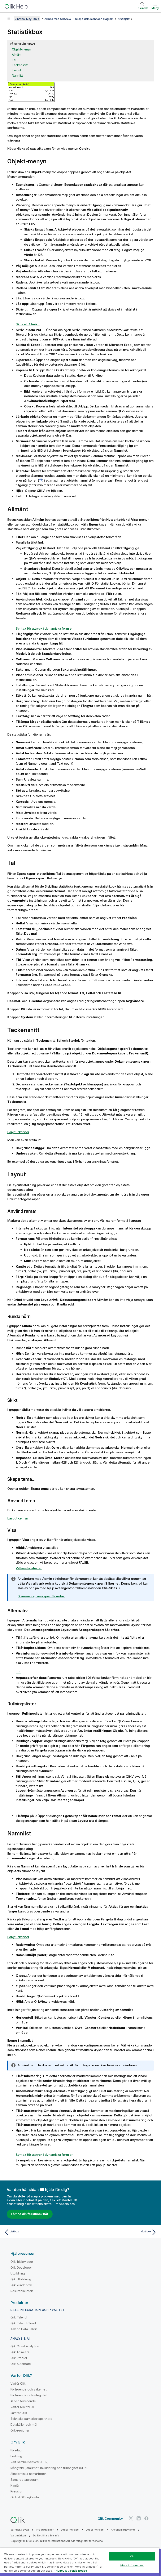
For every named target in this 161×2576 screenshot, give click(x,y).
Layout (16, 70)
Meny (155, 8)
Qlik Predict (18, 2358)
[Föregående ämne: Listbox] (41, 2232)
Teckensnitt (19, 65)
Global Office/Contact (26, 2497)
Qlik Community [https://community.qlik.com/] (110, 2519)
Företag (16, 2450)
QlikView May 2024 (26, 19)
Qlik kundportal (21, 2285)
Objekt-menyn (21, 49)
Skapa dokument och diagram (94, 19)
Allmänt (16, 54)
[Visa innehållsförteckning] (8, 19)
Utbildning (17, 2273)
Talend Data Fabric (24, 2329)
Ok (132, 2556)
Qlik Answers (19, 2352)
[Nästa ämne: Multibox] (120, 2232)
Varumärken (18, 2535)
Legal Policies (70, 2529)
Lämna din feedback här (29, 2214)
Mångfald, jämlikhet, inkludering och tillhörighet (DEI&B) (50, 2468)
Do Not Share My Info (46, 2535)
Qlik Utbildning (20, 2279)
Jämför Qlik (18, 2413)
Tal (14, 60)
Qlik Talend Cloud (23, 2323)
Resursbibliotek (21, 2291)
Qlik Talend (18, 2317)
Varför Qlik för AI (22, 2407)
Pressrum (17, 2491)
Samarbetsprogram (24, 2479)
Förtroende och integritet (28, 2395)
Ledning (16, 2456)
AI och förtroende (23, 2401)
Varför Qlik (18, 2383)
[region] (79, 2562)
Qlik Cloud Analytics (24, 2346)
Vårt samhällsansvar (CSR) (29, 2462)
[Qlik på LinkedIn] (138, 2518)
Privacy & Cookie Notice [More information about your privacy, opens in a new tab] (70, 2570)
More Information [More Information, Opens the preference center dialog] (132, 2565)
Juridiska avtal (19, 2529)
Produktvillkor (45, 2529)
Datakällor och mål (23, 2424)
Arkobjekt (124, 19)
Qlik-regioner (19, 2430)
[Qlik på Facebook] (146, 2518)
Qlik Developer (21, 2267)
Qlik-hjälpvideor (21, 2261)
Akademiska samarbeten (28, 2473)
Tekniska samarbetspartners (31, 2418)
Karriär (15, 2485)
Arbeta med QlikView (57, 19)
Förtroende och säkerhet (28, 2389)
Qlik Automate (20, 2364)
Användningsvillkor (123, 2529)
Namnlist (17, 75)
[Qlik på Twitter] (131, 2518)
